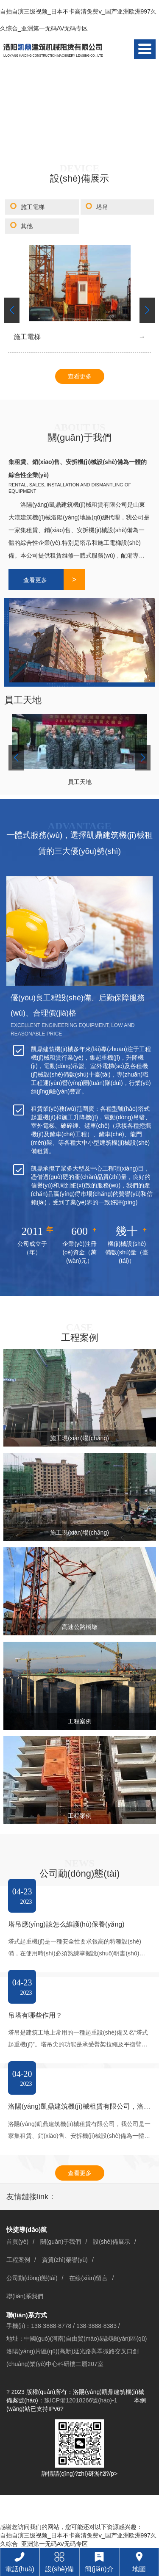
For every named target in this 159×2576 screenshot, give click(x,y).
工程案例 (18, 2259)
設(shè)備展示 (111, 2241)
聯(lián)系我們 (24, 2296)
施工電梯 (33, 207)
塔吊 (102, 207)
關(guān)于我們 (60, 2241)
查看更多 (80, 376)
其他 (27, 226)
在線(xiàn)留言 (88, 2278)
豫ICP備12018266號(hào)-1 (80, 2400)
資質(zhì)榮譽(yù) (65, 2259)
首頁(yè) (17, 2241)
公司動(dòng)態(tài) (32, 2278)
